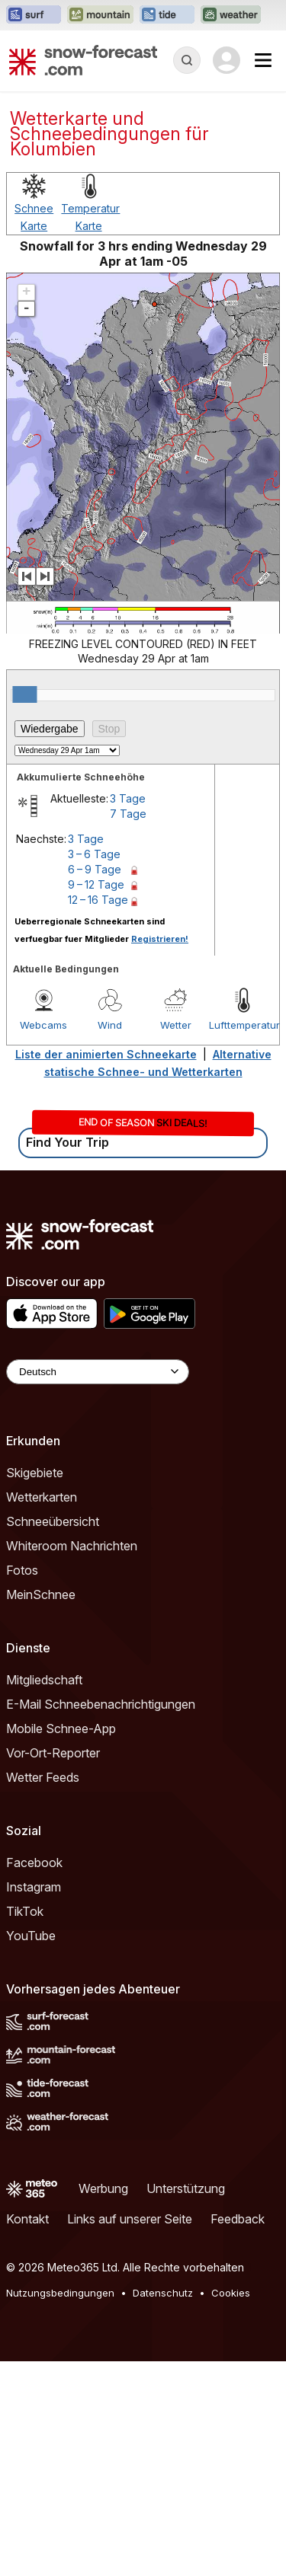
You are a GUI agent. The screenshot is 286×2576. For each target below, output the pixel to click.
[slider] (24, 909)
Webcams (43, 1240)
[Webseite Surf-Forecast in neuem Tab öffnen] (33, 15)
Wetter (175, 1240)
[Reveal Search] (187, 60)
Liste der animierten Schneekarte (106, 1268)
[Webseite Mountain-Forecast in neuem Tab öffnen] (100, 15)
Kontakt (27, 2433)
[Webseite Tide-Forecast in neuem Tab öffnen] (167, 15)
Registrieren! (159, 1153)
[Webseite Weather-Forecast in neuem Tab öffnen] (231, 15)
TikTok (24, 2126)
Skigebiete (34, 1687)
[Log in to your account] (226, 60)
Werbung (103, 2403)
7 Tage (128, 1028)
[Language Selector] (97, 1586)
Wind (110, 1240)
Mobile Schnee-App (61, 1943)
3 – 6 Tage (94, 1068)
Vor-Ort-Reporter (53, 1967)
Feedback (237, 2433)
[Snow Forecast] (83, 60)
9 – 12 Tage (96, 1099)
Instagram (33, 2101)
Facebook (34, 2077)
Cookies (230, 2507)
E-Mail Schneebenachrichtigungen (100, 1918)
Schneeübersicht (52, 1736)
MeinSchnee (41, 1809)
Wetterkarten (41, 1711)
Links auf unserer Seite (129, 2433)
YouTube (31, 2150)
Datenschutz (163, 2507)
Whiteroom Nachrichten (71, 1760)
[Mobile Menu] (263, 60)
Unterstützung (185, 2403)
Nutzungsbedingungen (60, 2507)
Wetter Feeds (42, 1992)
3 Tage (128, 1013)
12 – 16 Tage (98, 1114)
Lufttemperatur (242, 1240)
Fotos (22, 1784)
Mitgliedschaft (44, 1894)
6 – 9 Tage (94, 1083)
